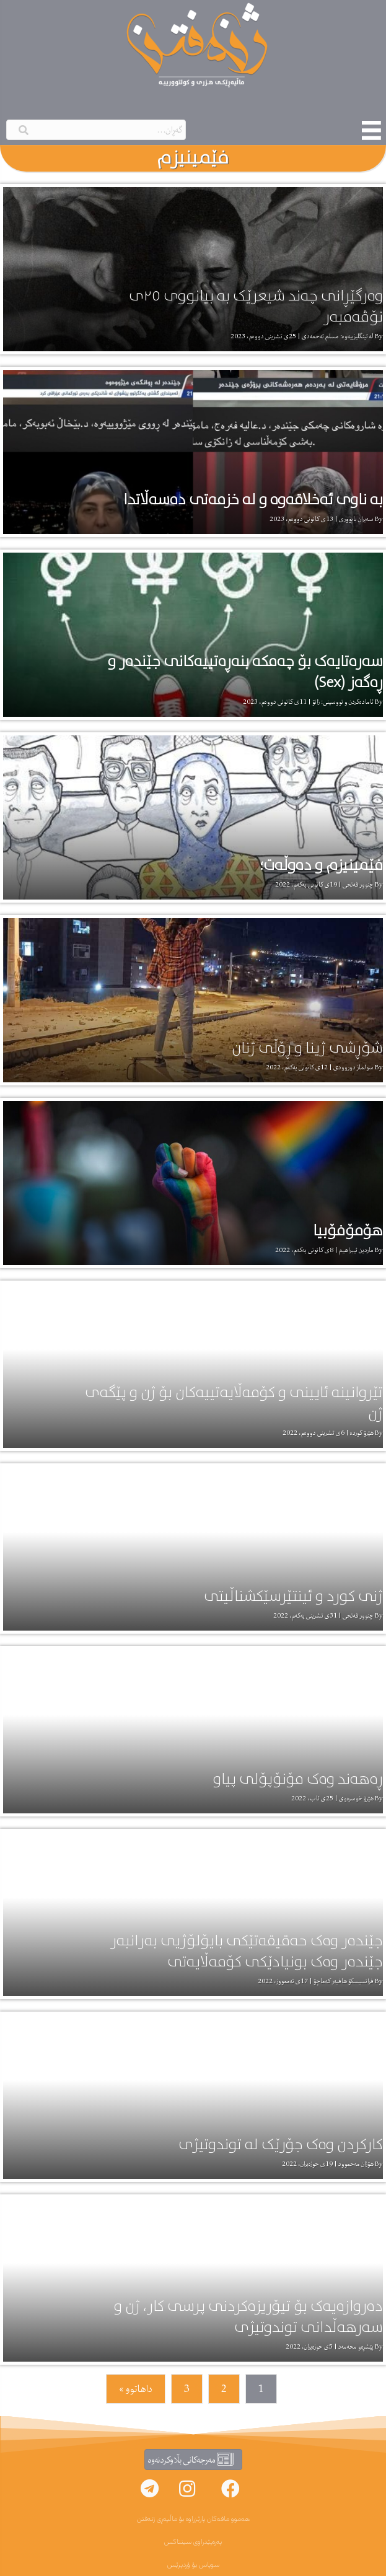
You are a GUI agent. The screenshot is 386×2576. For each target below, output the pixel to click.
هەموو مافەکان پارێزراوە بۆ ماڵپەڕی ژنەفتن (193, 2519)
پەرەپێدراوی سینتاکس (193, 2542)
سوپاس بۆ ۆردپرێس (193, 2564)
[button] (230, 2488)
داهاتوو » (135, 2389)
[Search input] (96, 130)
